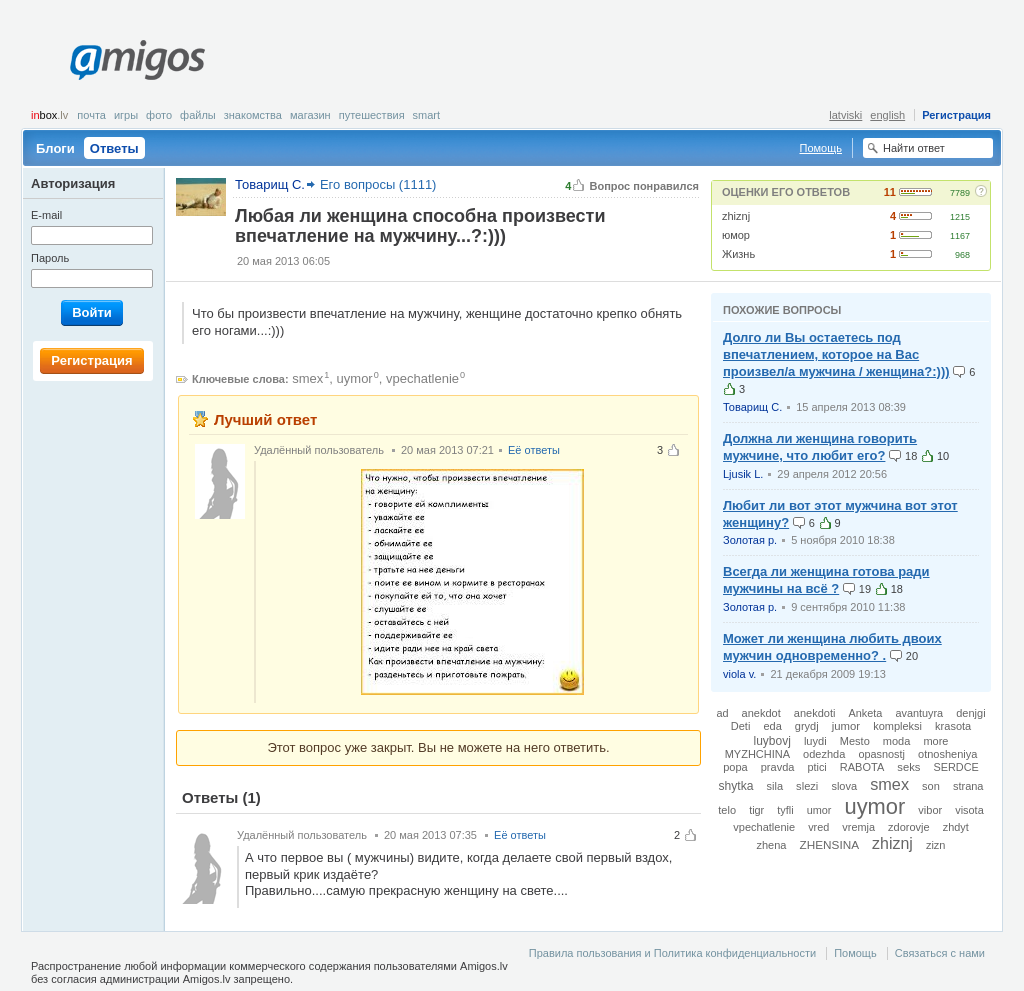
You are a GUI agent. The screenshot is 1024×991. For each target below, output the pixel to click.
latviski (845, 115)
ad (722, 713)
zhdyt (956, 827)
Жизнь (738, 254)
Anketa (865, 713)
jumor (846, 726)
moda (897, 741)
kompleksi (897, 726)
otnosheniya (947, 754)
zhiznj (736, 216)
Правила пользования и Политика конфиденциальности (672, 953)
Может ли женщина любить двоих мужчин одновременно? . (832, 647)
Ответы (114, 148)
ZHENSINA (830, 844)
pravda (778, 767)
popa (735, 767)
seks (908, 767)
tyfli (785, 810)
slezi (807, 786)
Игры (126, 115)
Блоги (55, 148)
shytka (736, 786)
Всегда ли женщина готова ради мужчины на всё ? (826, 580)
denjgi (970, 713)
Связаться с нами (940, 953)
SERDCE (955, 767)
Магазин (310, 115)
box (49, 115)
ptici (816, 767)
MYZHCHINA (757, 754)
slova (844, 786)
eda (772, 726)
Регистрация (956, 115)
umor (819, 810)
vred (818, 827)
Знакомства (253, 115)
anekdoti (815, 713)
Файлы (198, 115)
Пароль (50, 258)
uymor (355, 378)
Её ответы (534, 450)
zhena (772, 845)
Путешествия (372, 115)
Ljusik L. (743, 474)
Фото (159, 115)
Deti (741, 726)
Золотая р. (750, 540)
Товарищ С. (752, 407)
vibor (930, 810)
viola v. (739, 674)
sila (775, 786)
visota (969, 810)
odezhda (824, 754)
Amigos (137, 60)
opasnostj (881, 754)
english (887, 115)
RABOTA (862, 767)
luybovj (772, 741)
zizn (936, 845)
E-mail (46, 215)
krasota (953, 726)
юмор (736, 235)
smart (427, 115)
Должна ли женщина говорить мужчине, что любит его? (820, 447)
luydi (815, 741)
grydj (807, 726)
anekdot (761, 713)
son (931, 786)
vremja (858, 827)
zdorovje (909, 827)
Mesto (855, 741)
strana (968, 786)
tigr (756, 810)
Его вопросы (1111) (378, 184)
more (935, 741)
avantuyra (919, 713)
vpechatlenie (422, 378)
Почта (91, 115)
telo (727, 810)
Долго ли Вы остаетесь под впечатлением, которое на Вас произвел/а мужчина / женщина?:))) (836, 354)
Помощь (821, 148)
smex (307, 378)
